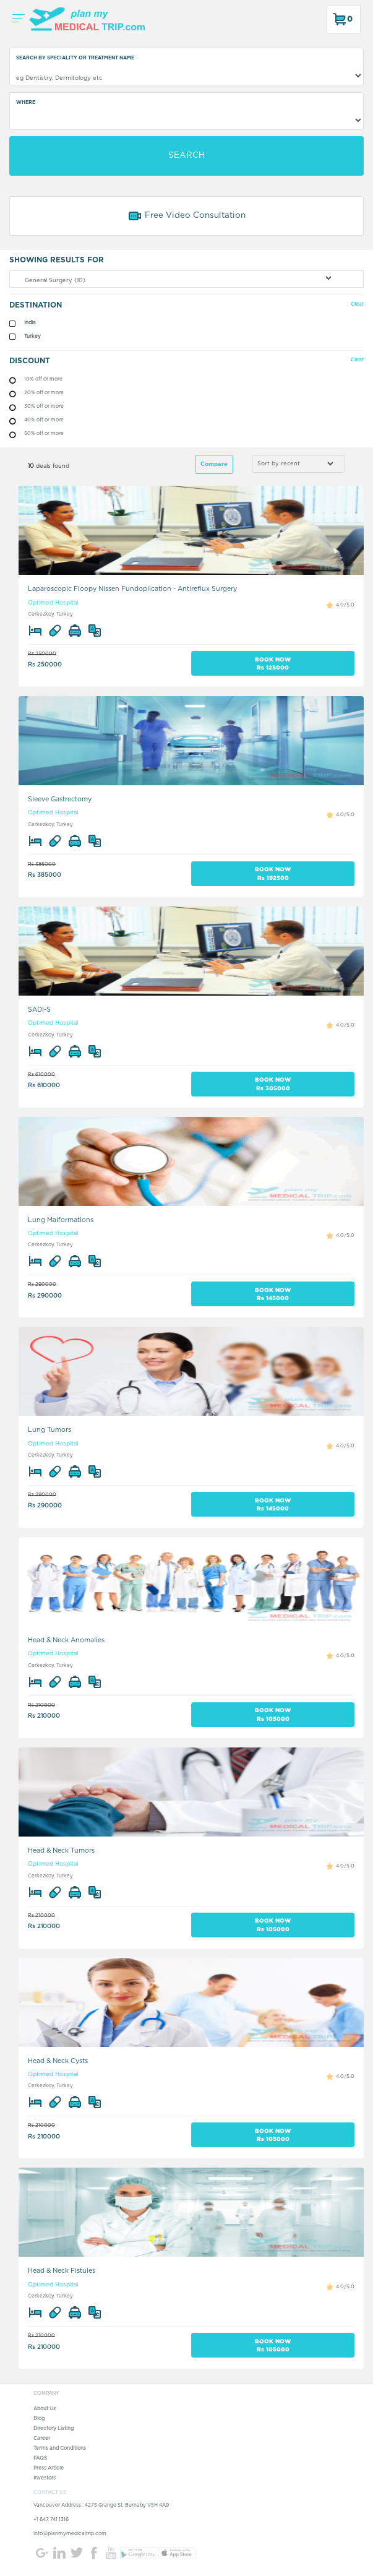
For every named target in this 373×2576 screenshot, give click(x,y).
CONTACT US (49, 2492)
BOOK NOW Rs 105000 (273, 1714)
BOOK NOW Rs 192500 (273, 873)
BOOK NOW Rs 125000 (273, 663)
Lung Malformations (60, 1220)
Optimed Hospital (53, 603)
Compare (214, 464)
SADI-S (39, 1009)
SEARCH (186, 155)
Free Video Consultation (186, 216)
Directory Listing (53, 2428)
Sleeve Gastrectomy (60, 799)
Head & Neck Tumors (61, 1850)
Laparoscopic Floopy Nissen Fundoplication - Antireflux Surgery (132, 588)
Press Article (48, 2468)
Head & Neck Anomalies (66, 1640)
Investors (44, 2478)
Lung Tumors (49, 1429)
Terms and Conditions (59, 2448)
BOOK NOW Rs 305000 (273, 1083)
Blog (39, 2418)
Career (41, 2438)
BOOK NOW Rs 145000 (273, 1293)
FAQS (40, 2458)
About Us (44, 2408)
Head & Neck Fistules (61, 2270)
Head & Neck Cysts (58, 2060)
